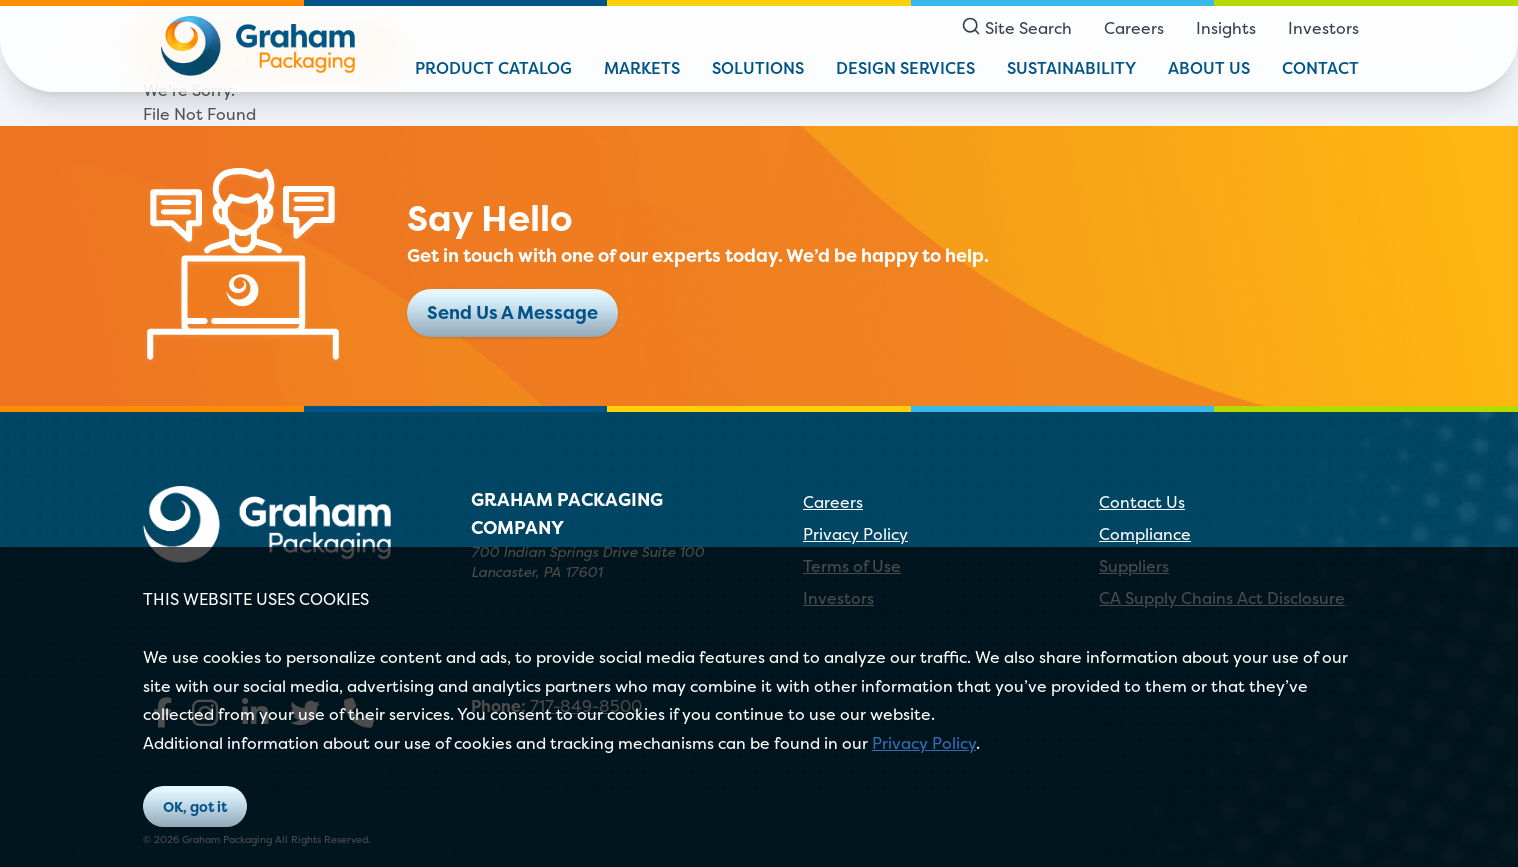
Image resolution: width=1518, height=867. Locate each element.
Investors (1323, 28)
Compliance (1145, 534)
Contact (1320, 68)
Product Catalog (493, 68)
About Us (1209, 68)
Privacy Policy (924, 743)
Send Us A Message (512, 312)
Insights (1226, 28)
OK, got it (195, 806)
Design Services (905, 68)
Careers (1134, 28)
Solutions (758, 68)
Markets (642, 68)
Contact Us (1142, 502)
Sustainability (1071, 68)
